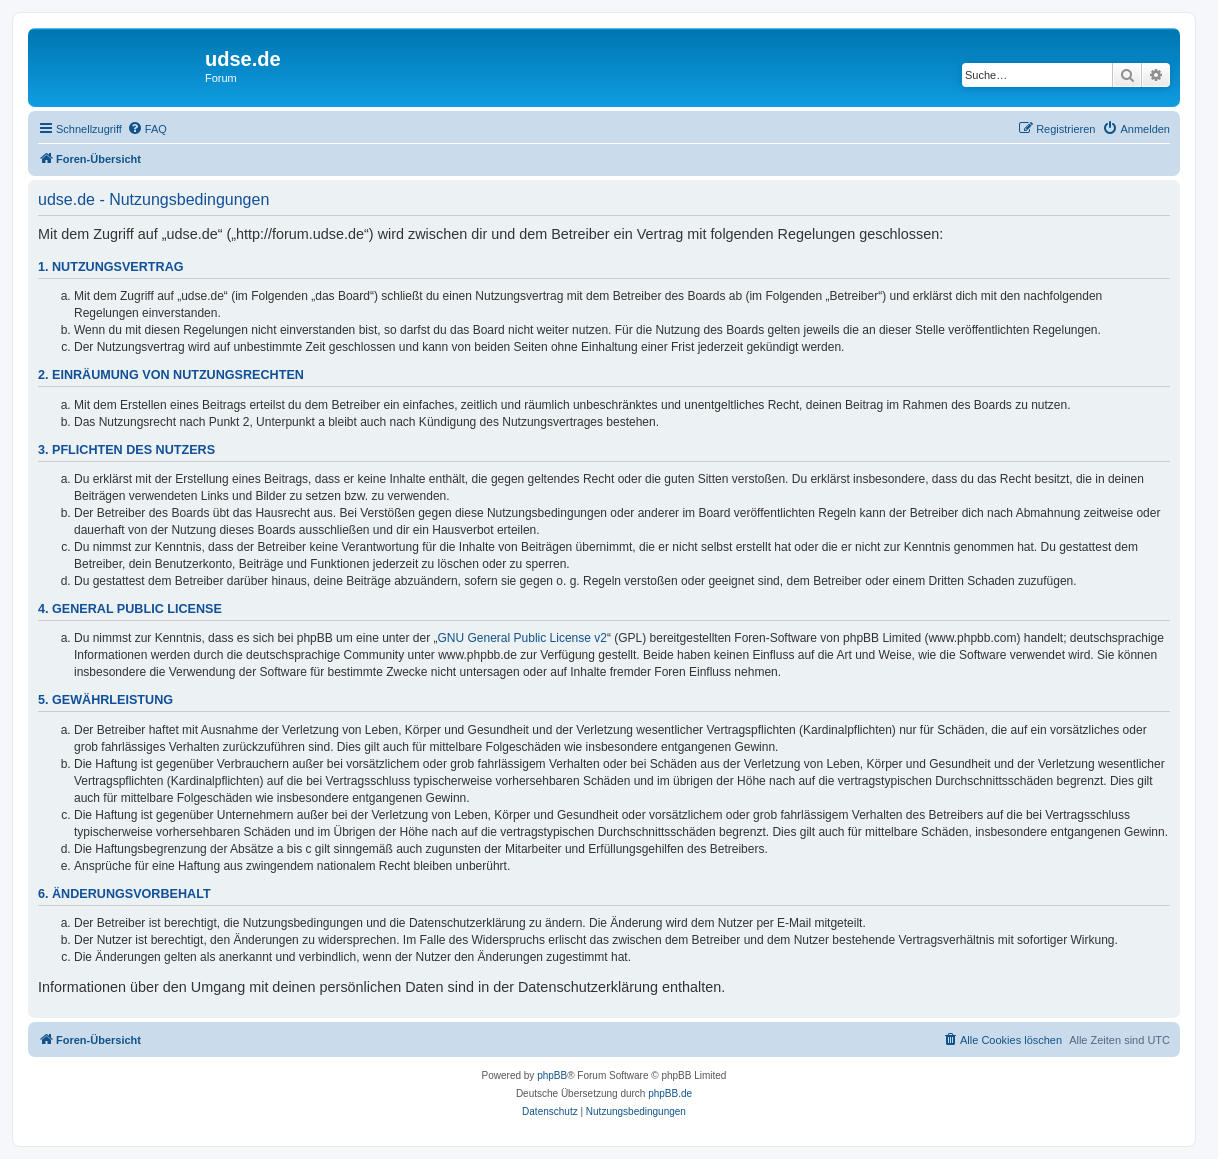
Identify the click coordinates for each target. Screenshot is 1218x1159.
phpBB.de (670, 1093)
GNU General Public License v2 (522, 638)
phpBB (552, 1075)
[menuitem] (147, 129)
